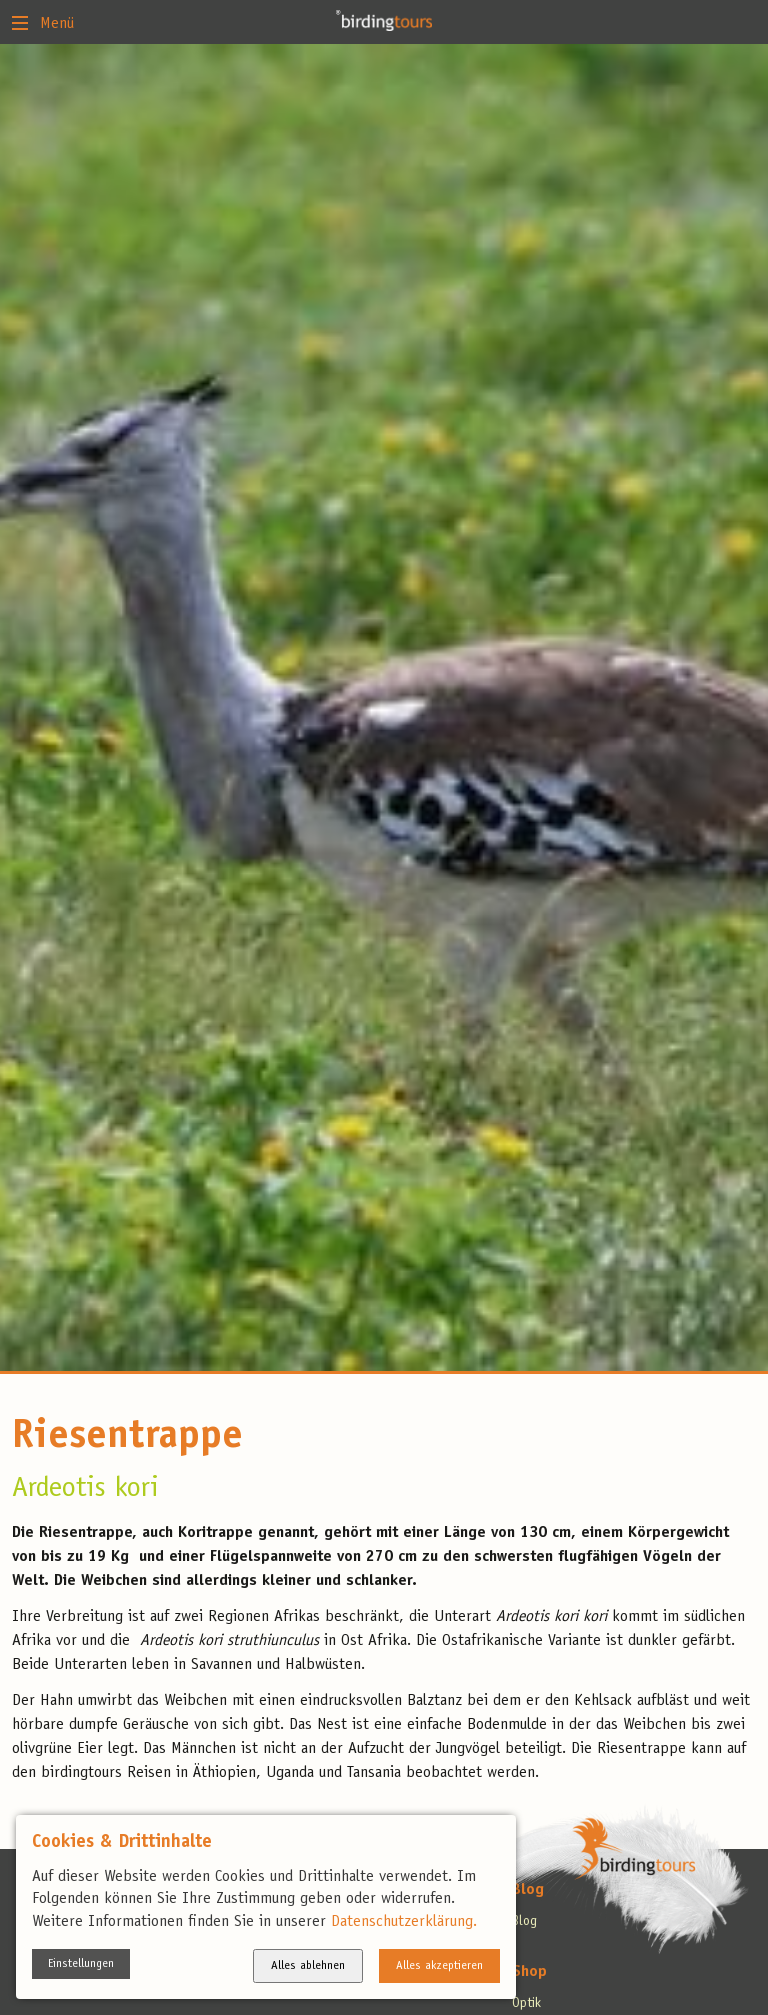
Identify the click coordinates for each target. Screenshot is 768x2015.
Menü (43, 22)
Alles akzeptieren (439, 1966)
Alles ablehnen (308, 1966)
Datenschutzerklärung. (404, 1922)
